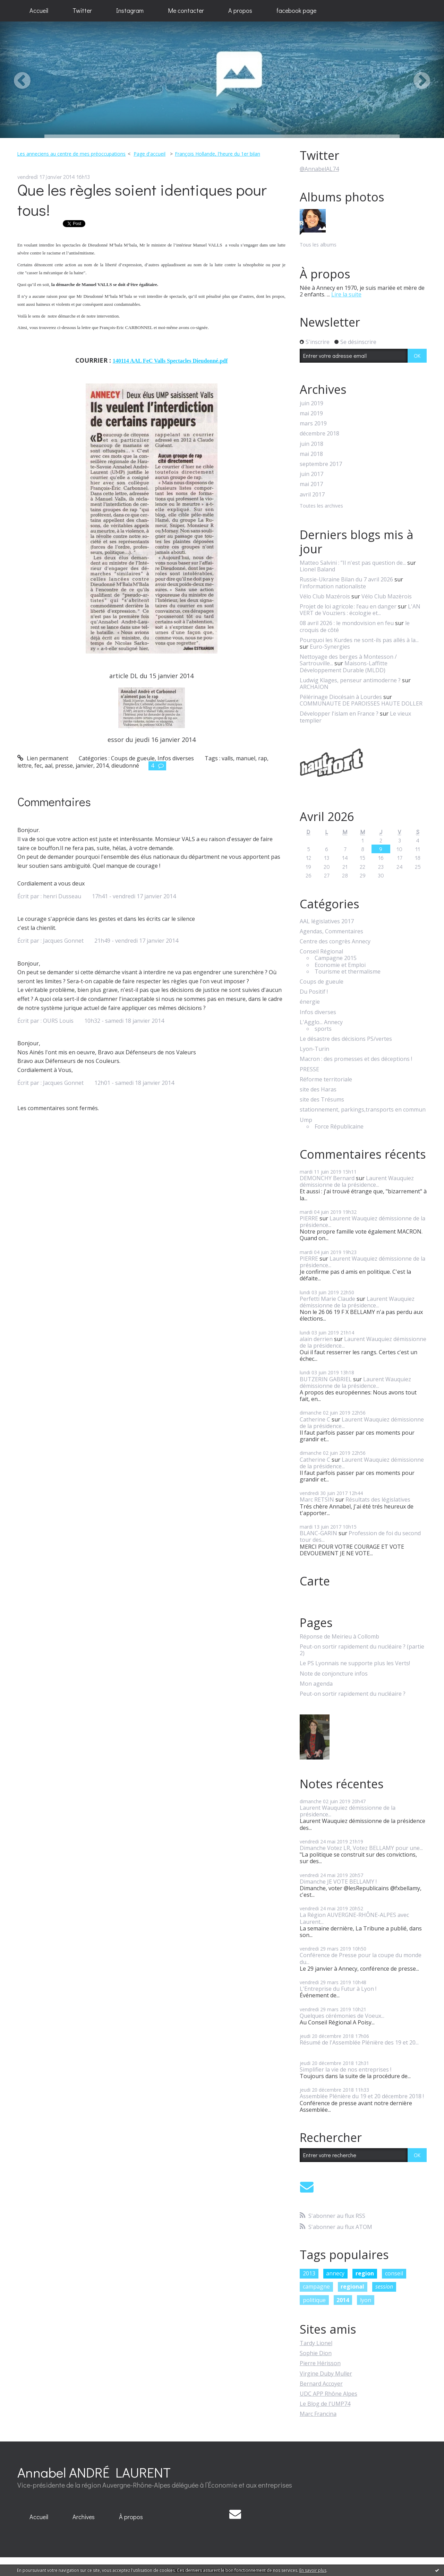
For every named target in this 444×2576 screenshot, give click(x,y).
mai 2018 (311, 454)
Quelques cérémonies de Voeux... (342, 2016)
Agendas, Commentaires (331, 931)
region (365, 2273)
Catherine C (315, 1419)
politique (314, 2300)
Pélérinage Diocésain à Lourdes (341, 697)
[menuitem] (38, 10)
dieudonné (125, 765)
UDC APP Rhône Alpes (328, 2393)
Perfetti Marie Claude (327, 1299)
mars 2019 (313, 423)
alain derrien (316, 1339)
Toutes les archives (321, 506)
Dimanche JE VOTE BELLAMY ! (338, 1881)
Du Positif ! (314, 991)
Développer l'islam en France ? (339, 713)
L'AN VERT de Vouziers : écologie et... (360, 610)
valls (227, 758)
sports (323, 1029)
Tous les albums (318, 244)
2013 (309, 2273)
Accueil (38, 10)
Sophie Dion (316, 2353)
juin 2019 (311, 403)
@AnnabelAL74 (319, 169)
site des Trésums (322, 1099)
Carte (315, 1581)
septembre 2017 (321, 464)
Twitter (82, 10)
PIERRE (309, 1218)
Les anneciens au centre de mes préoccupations (71, 153)
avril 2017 (312, 494)
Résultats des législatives (377, 1499)
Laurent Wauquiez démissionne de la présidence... (357, 1181)
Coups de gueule (133, 758)
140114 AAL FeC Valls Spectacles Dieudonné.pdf (170, 361)
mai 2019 (311, 413)
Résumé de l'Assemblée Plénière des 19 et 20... (359, 2042)
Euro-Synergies (330, 646)
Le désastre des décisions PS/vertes (346, 1039)
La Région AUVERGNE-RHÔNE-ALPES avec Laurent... (354, 1918)
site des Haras (318, 1089)
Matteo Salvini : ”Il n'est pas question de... (353, 563)
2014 (102, 765)
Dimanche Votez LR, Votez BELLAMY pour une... (361, 1848)
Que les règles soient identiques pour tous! (142, 199)
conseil (394, 2273)
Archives (83, 2517)
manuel (245, 758)
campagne (316, 2286)
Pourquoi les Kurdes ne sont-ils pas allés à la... (359, 640)
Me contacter (186, 10)
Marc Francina (318, 2414)
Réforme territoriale (326, 1079)
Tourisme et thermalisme (348, 971)
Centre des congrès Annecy (335, 941)
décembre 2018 (319, 433)
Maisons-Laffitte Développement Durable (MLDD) (343, 666)
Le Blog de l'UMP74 (325, 2404)
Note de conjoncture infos (334, 1673)
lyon (365, 2300)
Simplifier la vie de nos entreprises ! (345, 2069)
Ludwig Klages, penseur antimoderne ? (350, 680)
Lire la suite (346, 294)
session (384, 2286)
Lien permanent (42, 758)
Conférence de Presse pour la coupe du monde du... (360, 1958)
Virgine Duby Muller (326, 2373)
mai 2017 (311, 484)
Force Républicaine (339, 1126)
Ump (306, 1120)
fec (38, 765)
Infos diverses (175, 758)
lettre (24, 765)
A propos (240, 10)
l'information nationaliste (333, 586)
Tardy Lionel (316, 2343)
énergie (310, 1002)
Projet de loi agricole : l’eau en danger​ (348, 606)
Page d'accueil (149, 153)
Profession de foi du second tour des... (360, 1536)
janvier (84, 765)
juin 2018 (311, 444)
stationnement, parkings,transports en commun (363, 1109)
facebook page (296, 10)
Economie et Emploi (340, 965)
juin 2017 (311, 474)
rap (262, 758)
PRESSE (309, 1069)
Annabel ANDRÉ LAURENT (94, 2472)
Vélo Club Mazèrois (386, 596)
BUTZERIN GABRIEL (326, 1379)
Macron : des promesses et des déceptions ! (356, 1059)
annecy (335, 2273)
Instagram (130, 10)
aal (48, 765)
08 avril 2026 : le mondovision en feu (347, 623)
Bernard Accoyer (321, 2383)
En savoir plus (312, 2570)
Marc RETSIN (317, 1499)
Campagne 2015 (336, 958)
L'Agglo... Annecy (321, 1022)
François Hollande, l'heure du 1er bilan (217, 153)
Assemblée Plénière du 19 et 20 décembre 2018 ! (362, 2096)
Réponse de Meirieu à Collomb (339, 1636)
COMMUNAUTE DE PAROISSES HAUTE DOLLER (361, 703)
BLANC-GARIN (318, 1533)
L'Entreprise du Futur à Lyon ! (338, 1988)
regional (352, 2286)
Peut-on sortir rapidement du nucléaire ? (352, 1694)
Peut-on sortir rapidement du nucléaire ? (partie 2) (362, 1650)
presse (64, 765)
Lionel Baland (317, 569)
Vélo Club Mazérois (325, 596)
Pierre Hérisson (320, 2363)
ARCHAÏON (314, 687)
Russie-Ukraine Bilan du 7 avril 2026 (346, 579)
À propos (131, 2517)
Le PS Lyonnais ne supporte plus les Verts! (355, 1663)
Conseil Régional (321, 951)
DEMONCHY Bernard (327, 1178)
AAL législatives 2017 (327, 921)
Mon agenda (316, 1683)
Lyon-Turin (314, 1049)
